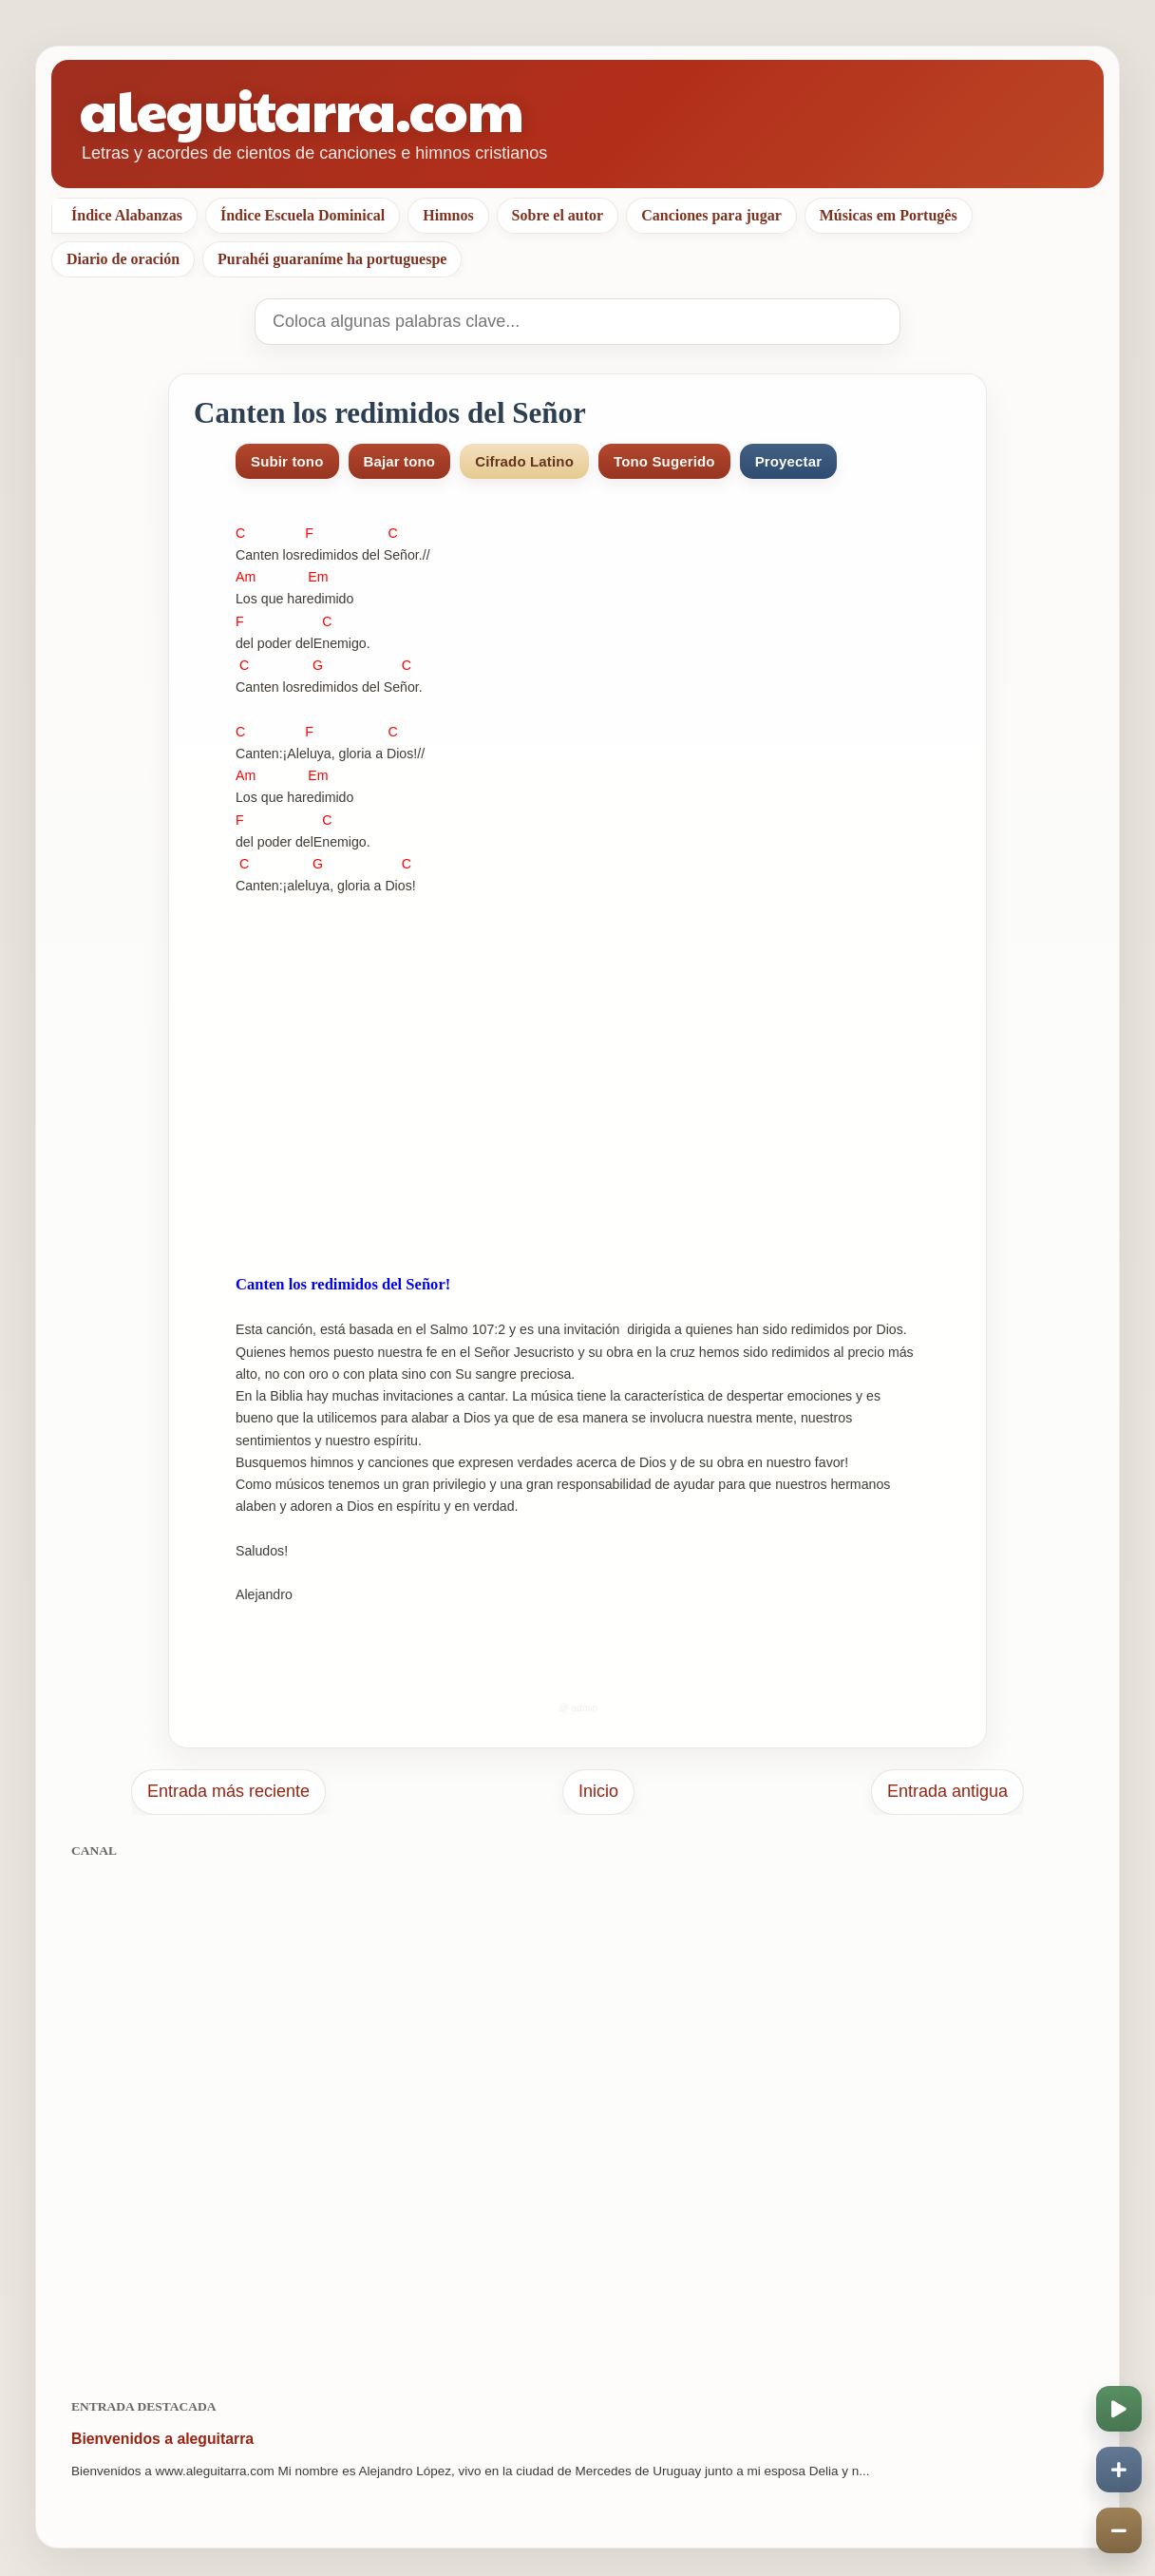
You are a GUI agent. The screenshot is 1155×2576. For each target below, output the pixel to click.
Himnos (448, 215)
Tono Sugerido (664, 461)
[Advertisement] (577, 2117)
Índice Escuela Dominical (302, 215)
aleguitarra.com (301, 108)
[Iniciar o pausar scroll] (1119, 2409)
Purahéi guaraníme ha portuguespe (332, 259)
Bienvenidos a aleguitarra (162, 2439)
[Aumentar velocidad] (1119, 2469)
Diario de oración (123, 259)
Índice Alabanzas (126, 215)
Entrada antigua (947, 1791)
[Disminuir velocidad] (1119, 2530)
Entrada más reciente (228, 1791)
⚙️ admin (577, 1708)
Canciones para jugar (711, 215)
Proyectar (789, 461)
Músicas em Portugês (888, 215)
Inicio (598, 1791)
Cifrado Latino (524, 461)
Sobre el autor (558, 215)
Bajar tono (400, 461)
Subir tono (287, 461)
